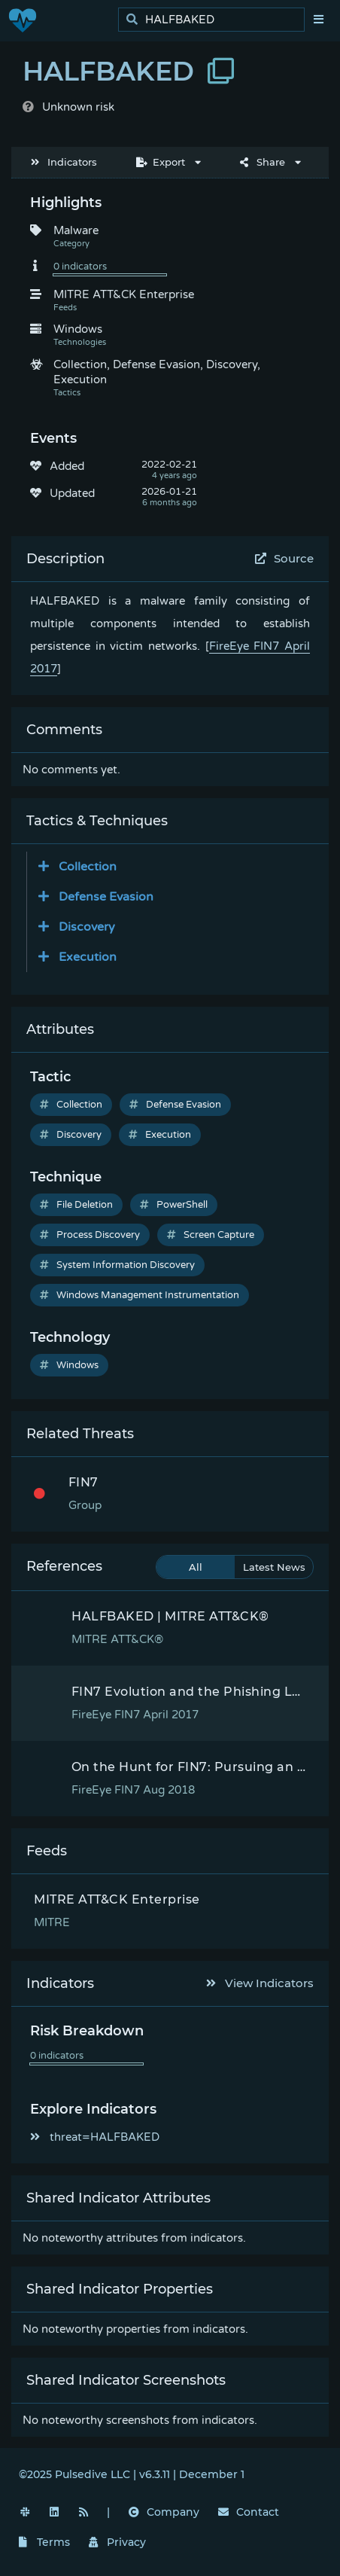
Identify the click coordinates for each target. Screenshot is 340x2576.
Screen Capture (210, 1235)
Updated (72, 493)
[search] (215, 20)
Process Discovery (90, 1235)
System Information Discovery (117, 1265)
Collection (71, 1105)
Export (160, 162)
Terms (44, 2542)
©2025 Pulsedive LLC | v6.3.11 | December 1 (131, 2474)
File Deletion (76, 1205)
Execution (160, 1135)
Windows (69, 1365)
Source (284, 558)
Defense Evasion (175, 1105)
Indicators (64, 162)
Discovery (71, 1135)
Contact (248, 2512)
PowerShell (174, 1205)
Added (67, 466)
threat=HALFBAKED (94, 2137)
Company (164, 2512)
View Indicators (260, 1983)
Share (262, 162)
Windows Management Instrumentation (139, 1295)
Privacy (117, 2542)
